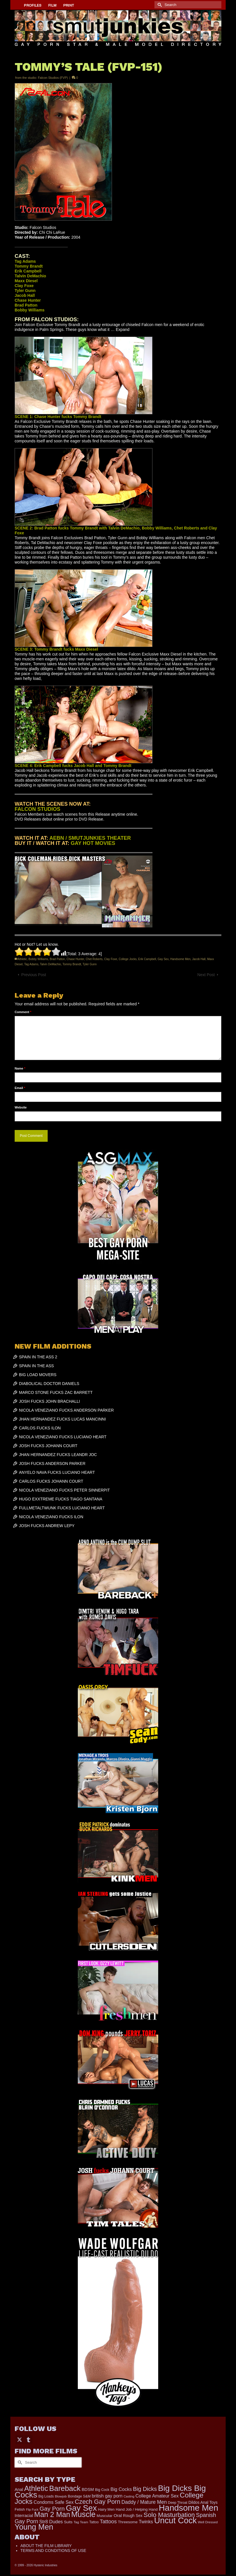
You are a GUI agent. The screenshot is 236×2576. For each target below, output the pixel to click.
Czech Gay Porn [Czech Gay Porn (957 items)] (97, 2501)
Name (20, 1068)
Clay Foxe (110, 959)
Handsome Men (180, 959)
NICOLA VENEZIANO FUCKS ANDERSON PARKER (66, 1410)
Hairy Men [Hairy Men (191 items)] (106, 2509)
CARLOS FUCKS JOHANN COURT (51, 1481)
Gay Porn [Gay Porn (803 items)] (52, 2508)
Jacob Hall (199, 959)
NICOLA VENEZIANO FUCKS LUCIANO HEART (63, 1437)
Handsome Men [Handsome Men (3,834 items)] (188, 2507)
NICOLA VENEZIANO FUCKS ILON (51, 1516)
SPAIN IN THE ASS (36, 1365)
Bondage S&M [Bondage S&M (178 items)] (79, 2496)
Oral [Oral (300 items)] (118, 2515)
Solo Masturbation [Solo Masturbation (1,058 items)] (169, 2514)
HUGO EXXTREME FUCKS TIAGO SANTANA (60, 1499)
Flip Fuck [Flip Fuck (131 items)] (32, 2509)
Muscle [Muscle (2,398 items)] (83, 2514)
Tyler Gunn (90, 964)
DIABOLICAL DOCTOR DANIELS (49, 1383)
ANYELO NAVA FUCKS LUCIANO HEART (57, 1472)
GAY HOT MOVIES (93, 843)
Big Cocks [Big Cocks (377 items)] (121, 2489)
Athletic (22, 959)
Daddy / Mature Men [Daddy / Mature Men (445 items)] (144, 2502)
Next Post (206, 974)
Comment (23, 1012)
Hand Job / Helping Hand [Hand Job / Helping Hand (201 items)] (137, 2509)
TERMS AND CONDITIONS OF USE (53, 2550)
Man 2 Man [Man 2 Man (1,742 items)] (52, 2514)
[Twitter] (20, 2439)
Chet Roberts (94, 959)
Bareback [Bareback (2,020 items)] (64, 2488)
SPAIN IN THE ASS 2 (38, 1357)
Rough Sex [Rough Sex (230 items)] (132, 2516)
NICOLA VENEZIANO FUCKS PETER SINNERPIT (64, 1490)
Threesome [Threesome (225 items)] (128, 2522)
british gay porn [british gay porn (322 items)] (107, 2495)
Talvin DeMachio (50, 964)
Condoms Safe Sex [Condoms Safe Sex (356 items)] (53, 2502)
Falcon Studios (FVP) (53, 77)
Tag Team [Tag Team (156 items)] (80, 2522)
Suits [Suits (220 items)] (68, 2522)
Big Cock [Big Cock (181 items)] (102, 2490)
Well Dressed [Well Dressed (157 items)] (208, 2522)
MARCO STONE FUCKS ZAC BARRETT (55, 1392)
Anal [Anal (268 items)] (19, 2489)
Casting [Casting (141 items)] (128, 2496)
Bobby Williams (38, 959)
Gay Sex (163, 959)
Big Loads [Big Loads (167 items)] (46, 2496)
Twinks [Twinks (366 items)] (146, 2521)
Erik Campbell (147, 959)
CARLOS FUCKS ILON (40, 1428)
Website (21, 1107)
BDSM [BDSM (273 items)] (88, 2489)
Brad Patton (57, 959)
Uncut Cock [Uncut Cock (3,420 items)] (175, 2520)
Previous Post (33, 974)
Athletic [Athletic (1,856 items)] (36, 2488)
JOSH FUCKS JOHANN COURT (48, 1445)
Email (20, 1088)
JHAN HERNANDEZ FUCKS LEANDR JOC (58, 1454)
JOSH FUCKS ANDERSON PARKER (52, 1463)
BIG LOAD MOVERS (38, 1374)
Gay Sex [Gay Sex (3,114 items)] (81, 2507)
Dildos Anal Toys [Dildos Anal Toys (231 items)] (202, 2502)
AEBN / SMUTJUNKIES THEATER (90, 838)
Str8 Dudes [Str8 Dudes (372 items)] (51, 2521)
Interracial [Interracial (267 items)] (24, 2515)
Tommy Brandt (72, 964)
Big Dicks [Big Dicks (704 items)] (145, 2489)
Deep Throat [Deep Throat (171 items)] (177, 2503)
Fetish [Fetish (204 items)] (20, 2509)
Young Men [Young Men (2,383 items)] (34, 2527)
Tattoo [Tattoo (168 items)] (94, 2522)
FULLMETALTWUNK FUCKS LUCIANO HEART (62, 1508)
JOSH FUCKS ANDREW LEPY (47, 1525)
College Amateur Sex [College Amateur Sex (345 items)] (157, 2495)
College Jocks (127, 959)
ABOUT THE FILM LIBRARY (46, 2545)
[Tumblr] (28, 2439)
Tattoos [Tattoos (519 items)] (108, 2521)
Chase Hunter (75, 959)
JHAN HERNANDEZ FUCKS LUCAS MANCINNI (62, 1419)
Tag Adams (31, 964)
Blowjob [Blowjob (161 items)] (61, 2496)
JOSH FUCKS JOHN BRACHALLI (49, 1401)
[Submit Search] (158, 4)
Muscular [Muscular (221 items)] (105, 2516)
